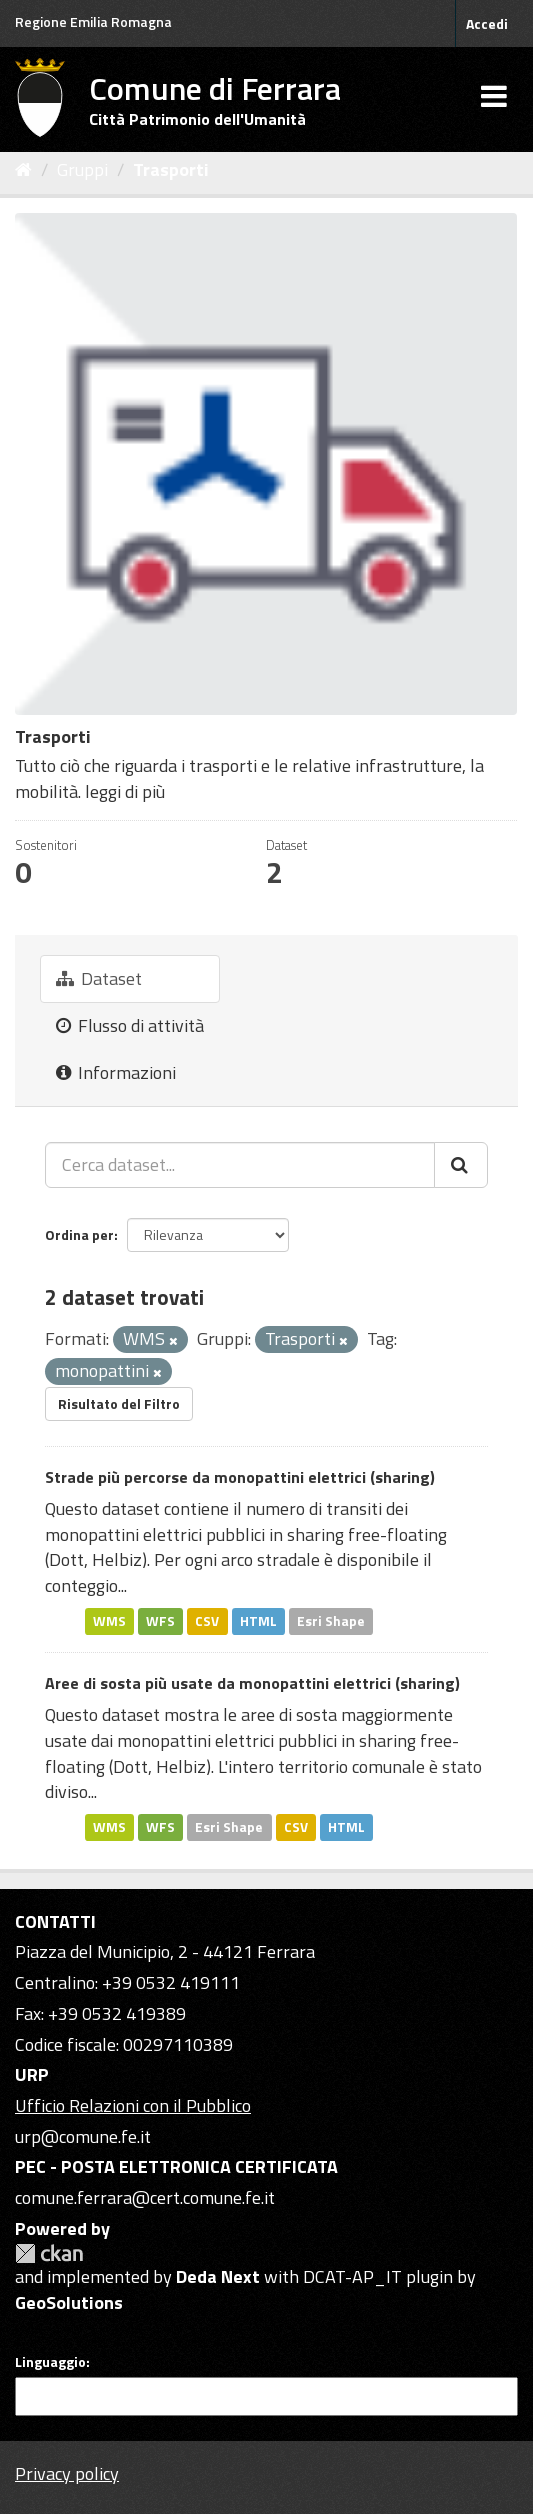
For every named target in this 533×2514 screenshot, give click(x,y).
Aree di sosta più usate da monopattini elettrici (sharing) (252, 1683)
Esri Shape (331, 1621)
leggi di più (125, 791)
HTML (258, 1621)
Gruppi (82, 169)
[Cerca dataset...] (240, 1165)
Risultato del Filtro (119, 1403)
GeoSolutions (69, 2302)
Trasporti (171, 169)
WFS (160, 1621)
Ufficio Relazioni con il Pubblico (133, 2105)
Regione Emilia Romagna (93, 21)
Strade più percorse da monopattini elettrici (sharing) (240, 1477)
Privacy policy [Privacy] (67, 2473)
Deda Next (218, 2276)
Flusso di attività (130, 1025)
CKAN (49, 2253)
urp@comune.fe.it (83, 2136)
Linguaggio (50, 2362)
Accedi (487, 23)
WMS (109, 1621)
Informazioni (116, 1072)
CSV (207, 1621)
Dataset (99, 978)
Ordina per (79, 1234)
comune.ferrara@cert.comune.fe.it (145, 2197)
